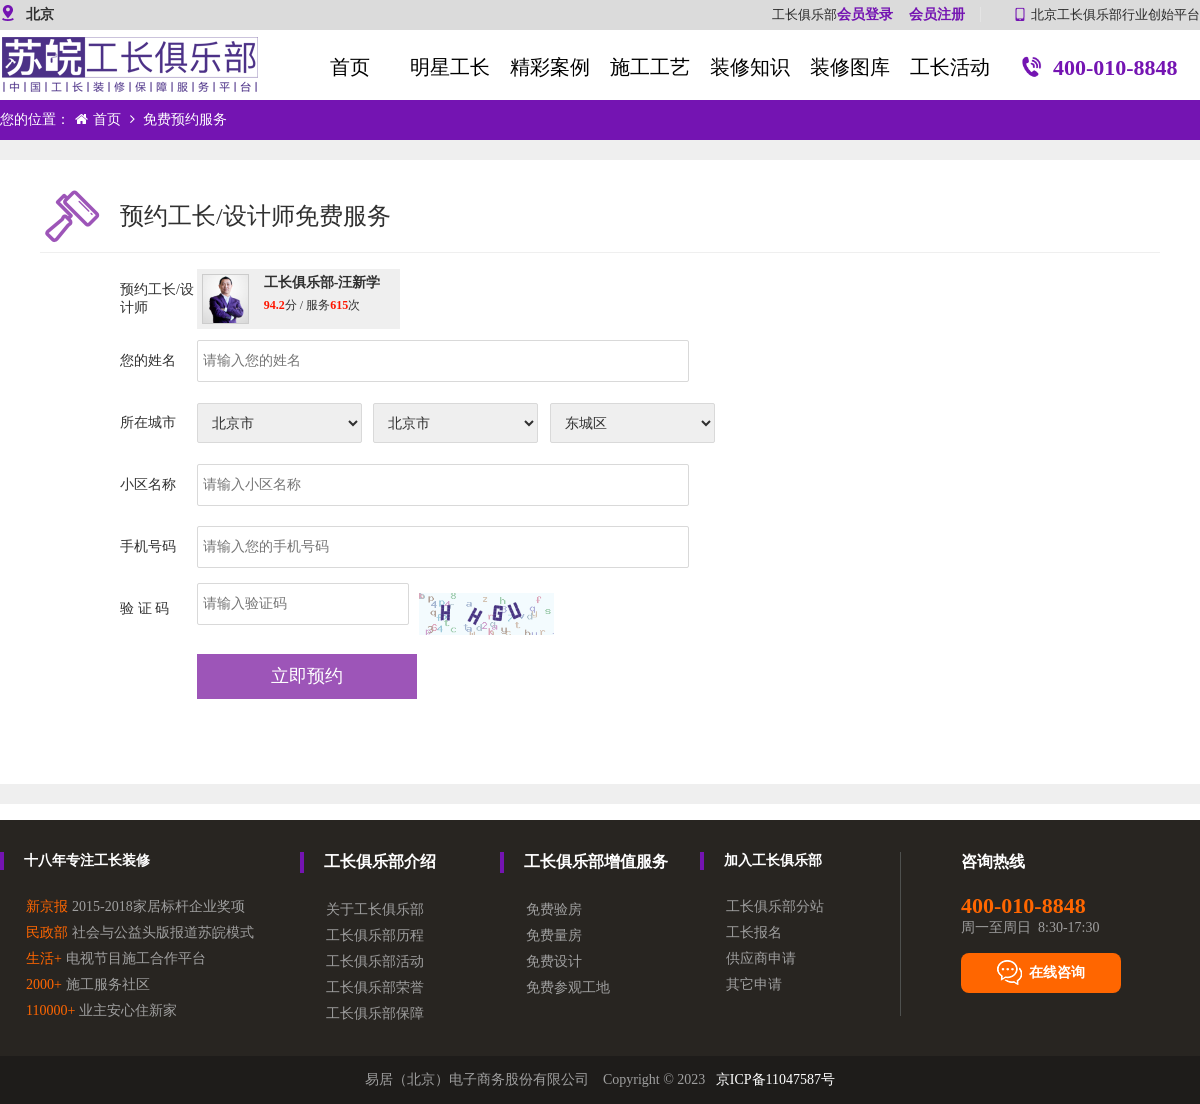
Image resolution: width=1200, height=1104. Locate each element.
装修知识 (750, 67)
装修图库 (850, 67)
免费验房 (554, 909)
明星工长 (450, 67)
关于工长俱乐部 (375, 909)
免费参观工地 (568, 987)
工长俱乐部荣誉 (375, 987)
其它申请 (754, 984)
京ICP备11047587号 (775, 1079)
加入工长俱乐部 (773, 860)
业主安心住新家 (101, 1010)
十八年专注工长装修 (87, 860)
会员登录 (865, 14)
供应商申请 (761, 958)
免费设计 (554, 961)
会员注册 (937, 14)
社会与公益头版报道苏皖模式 (140, 932)
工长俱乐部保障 (375, 1013)
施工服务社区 (88, 984)
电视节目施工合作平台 (116, 958)
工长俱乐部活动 (375, 961)
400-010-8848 (1099, 69)
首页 (350, 67)
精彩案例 (550, 67)
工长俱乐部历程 (375, 935)
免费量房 (554, 935)
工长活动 (950, 67)
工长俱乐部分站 (775, 906)
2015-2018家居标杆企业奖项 (135, 906)
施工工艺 (650, 67)
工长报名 (754, 932)
